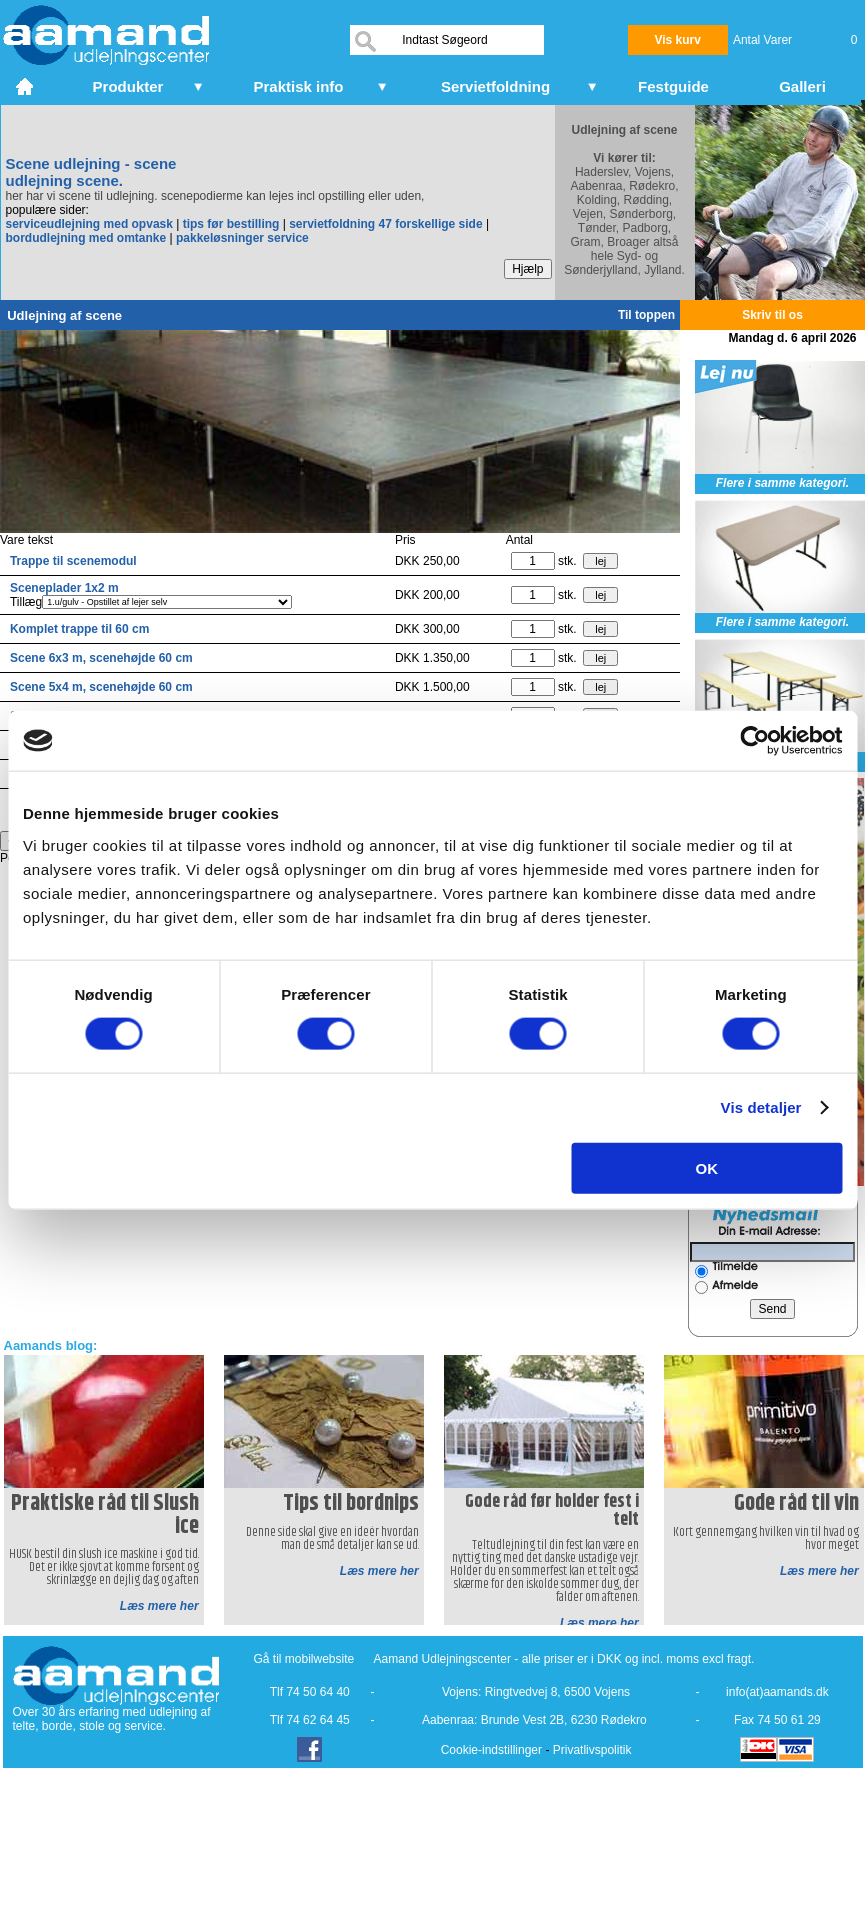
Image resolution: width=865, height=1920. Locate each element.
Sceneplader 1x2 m (64, 588)
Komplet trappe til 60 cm (79, 629)
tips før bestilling (231, 224)
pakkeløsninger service (242, 238)
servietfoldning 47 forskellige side (385, 224)
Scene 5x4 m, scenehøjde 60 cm (101, 687)
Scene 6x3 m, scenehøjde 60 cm (101, 658)
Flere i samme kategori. (782, 483)
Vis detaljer (761, 1107)
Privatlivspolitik (592, 1750)
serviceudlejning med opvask (89, 224)
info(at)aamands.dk (777, 1692)
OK (707, 1167)
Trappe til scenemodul (73, 561)
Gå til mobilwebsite (304, 1659)
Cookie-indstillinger (491, 1750)
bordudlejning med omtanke (86, 238)
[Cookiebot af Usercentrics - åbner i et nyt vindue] (754, 741)
